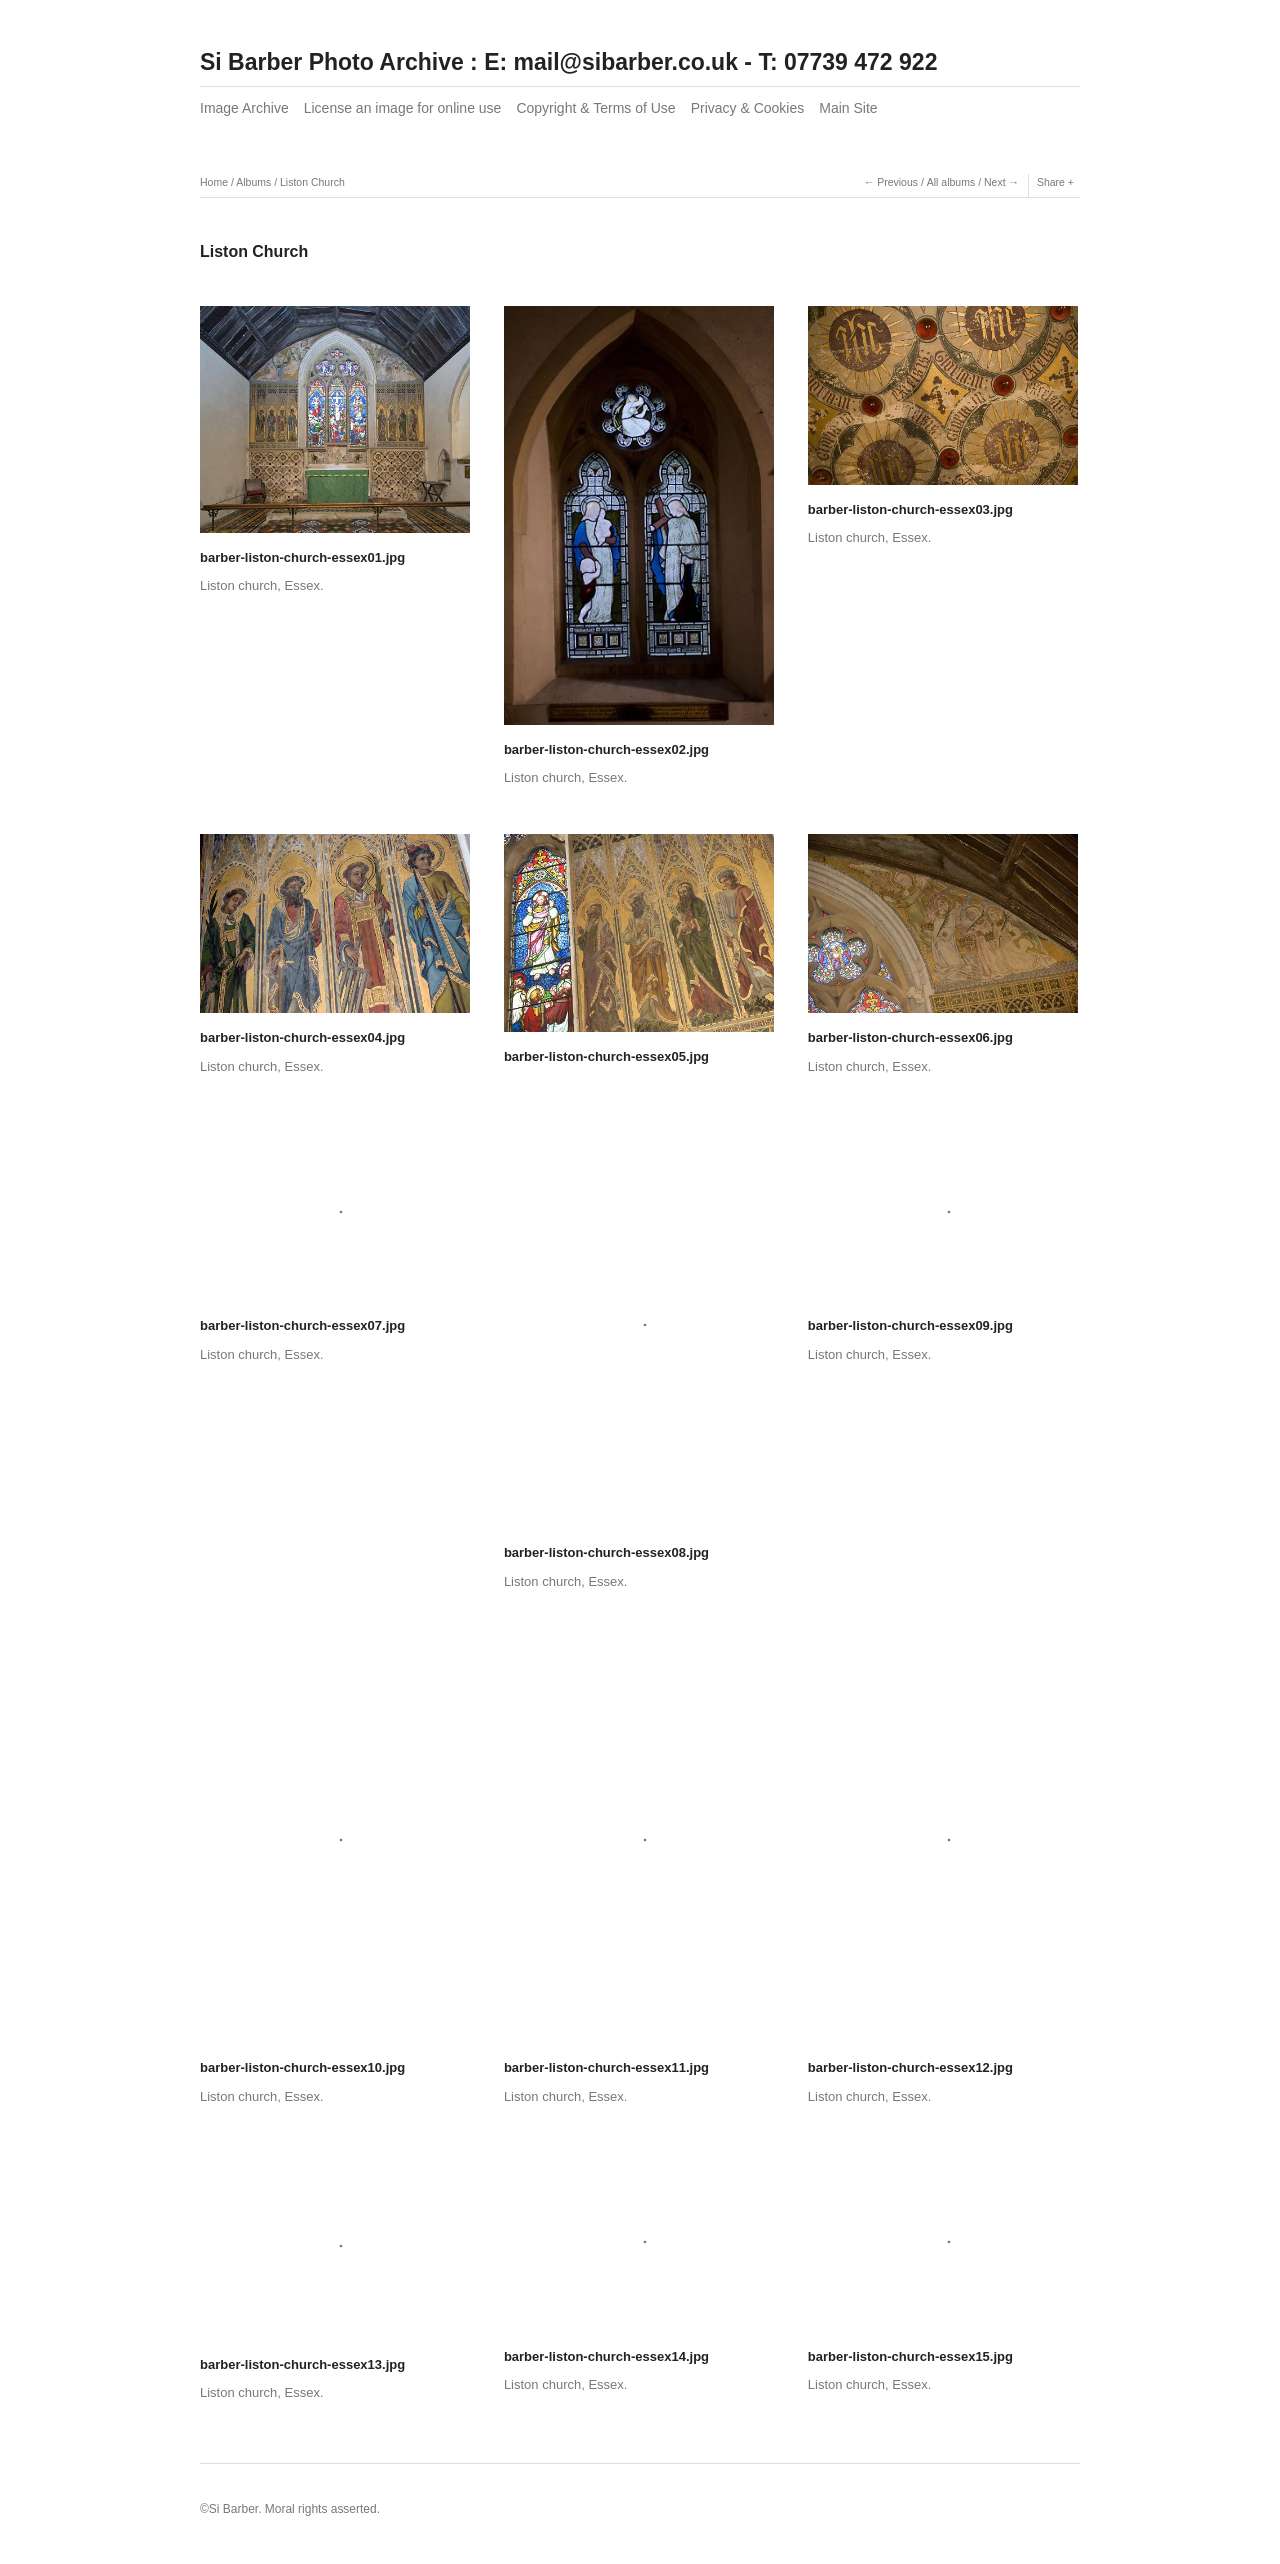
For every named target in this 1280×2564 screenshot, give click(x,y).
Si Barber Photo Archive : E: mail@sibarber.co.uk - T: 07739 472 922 (568, 62)
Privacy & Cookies (748, 108)
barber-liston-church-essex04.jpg (302, 1037)
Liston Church (312, 182)
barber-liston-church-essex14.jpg (606, 2356)
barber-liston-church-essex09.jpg (910, 1325)
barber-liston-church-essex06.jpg (910, 1037)
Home (214, 182)
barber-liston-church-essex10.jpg (302, 2067)
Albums (253, 182)
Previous (897, 182)
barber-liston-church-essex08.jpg (606, 1552)
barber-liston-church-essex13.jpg (302, 2364)
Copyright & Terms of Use (595, 108)
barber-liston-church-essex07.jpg (302, 1325)
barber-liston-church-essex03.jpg (910, 509)
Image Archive (244, 108)
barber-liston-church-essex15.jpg (910, 2356)
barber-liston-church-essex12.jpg (910, 2067)
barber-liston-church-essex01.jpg (302, 557)
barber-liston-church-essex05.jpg (606, 1056)
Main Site (848, 108)
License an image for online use (403, 108)
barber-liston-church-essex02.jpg (606, 749)
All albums (951, 182)
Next (995, 182)
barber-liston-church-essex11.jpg (606, 2067)
